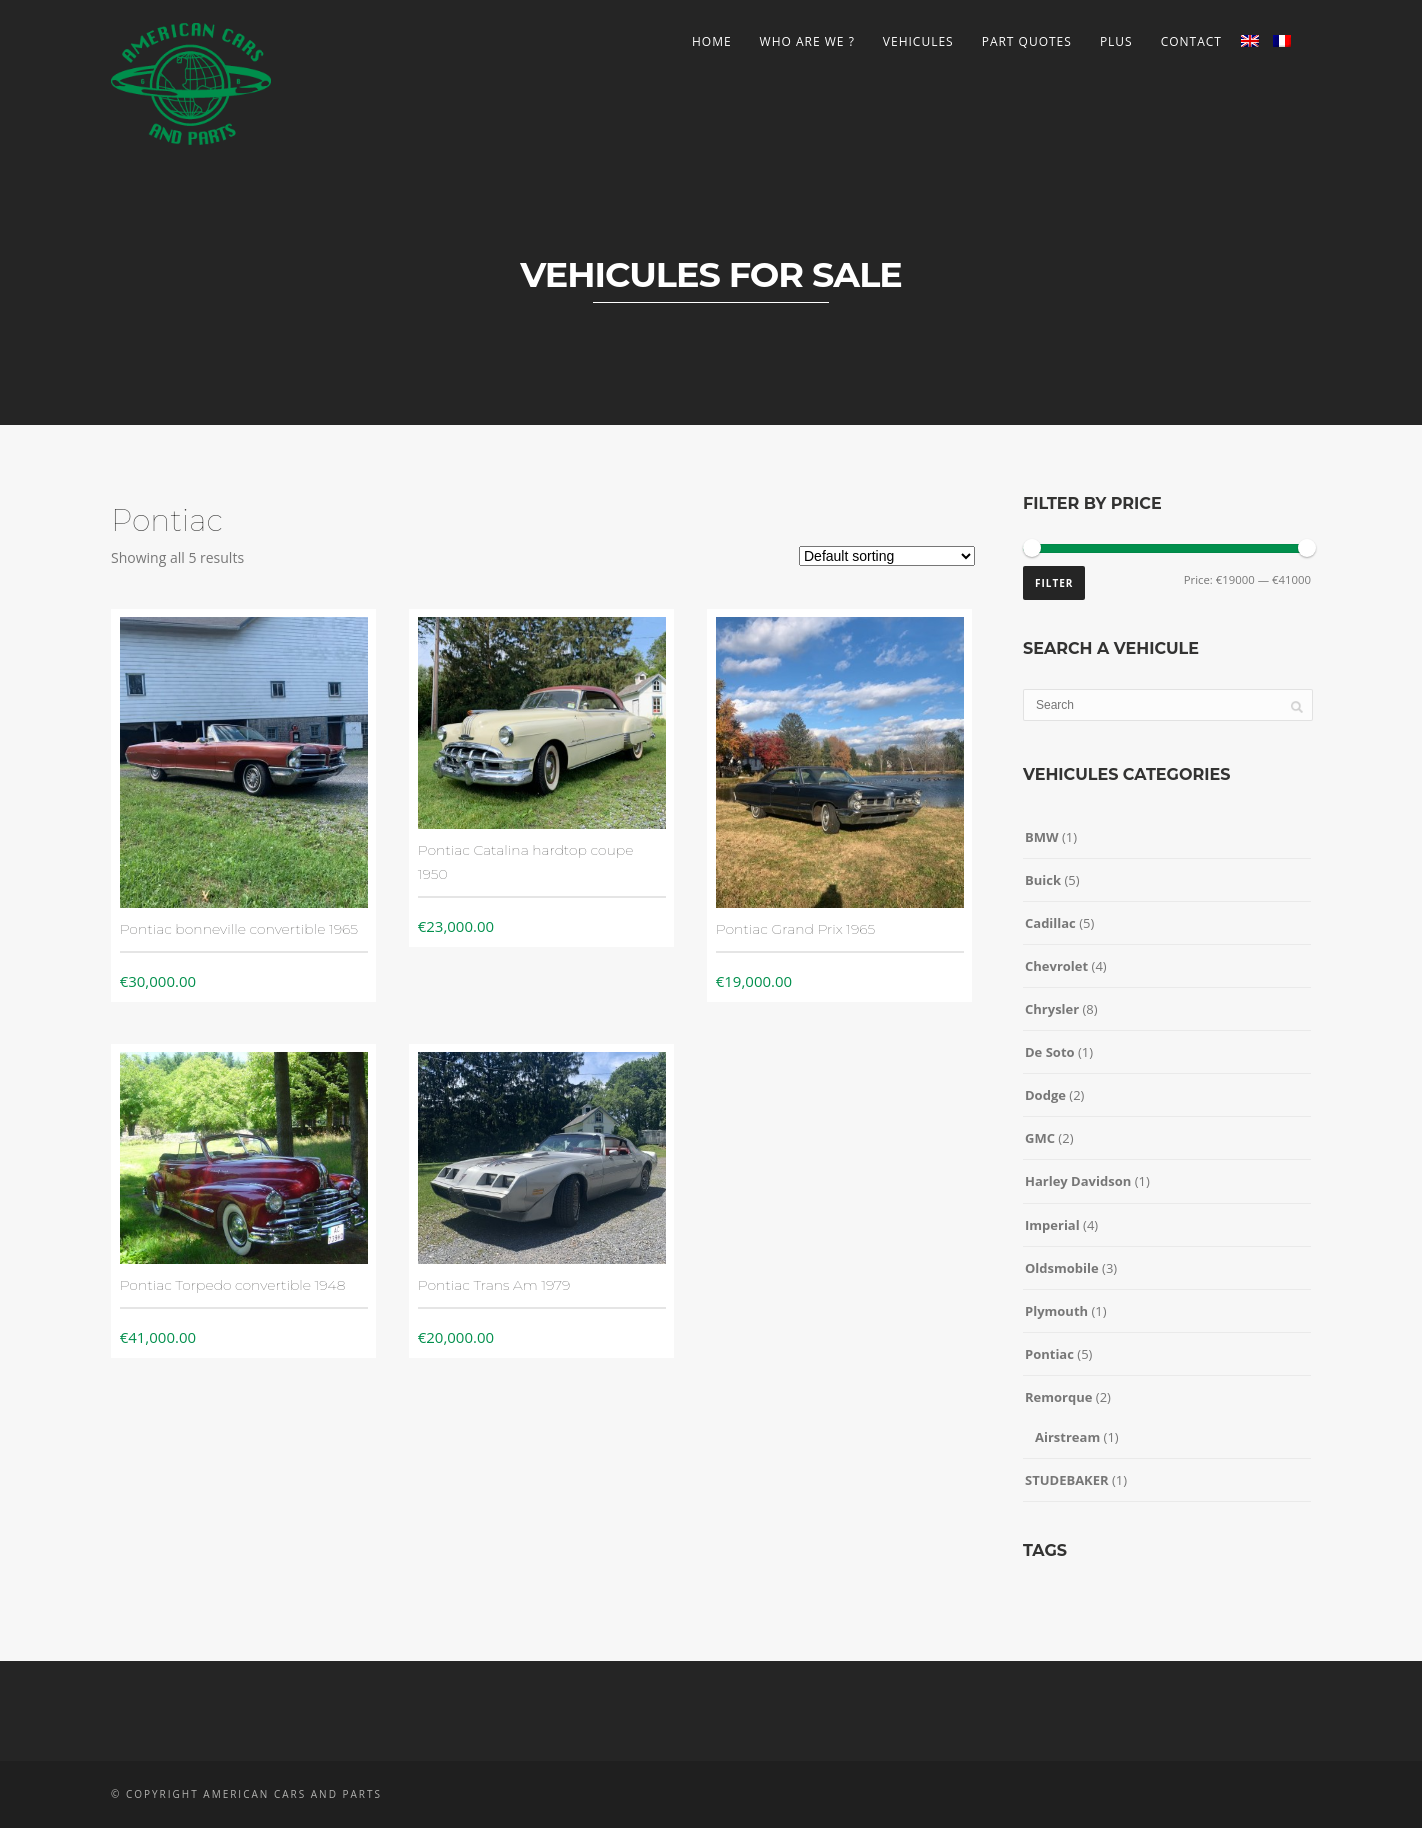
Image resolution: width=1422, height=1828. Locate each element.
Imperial (1052, 1225)
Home (712, 41)
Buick (1043, 880)
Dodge (1045, 1095)
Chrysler (1052, 1009)
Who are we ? (807, 41)
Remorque (1058, 1397)
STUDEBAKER (1067, 1480)
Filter (1054, 583)
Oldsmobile (1062, 1268)
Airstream (1067, 1437)
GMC (1040, 1138)
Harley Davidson (1078, 1181)
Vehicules (918, 41)
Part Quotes (1027, 41)
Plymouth (1056, 1311)
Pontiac (1049, 1354)
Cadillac (1050, 923)
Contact (1191, 41)
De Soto (1050, 1052)
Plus (1116, 41)
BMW (1042, 837)
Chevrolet (1056, 966)
